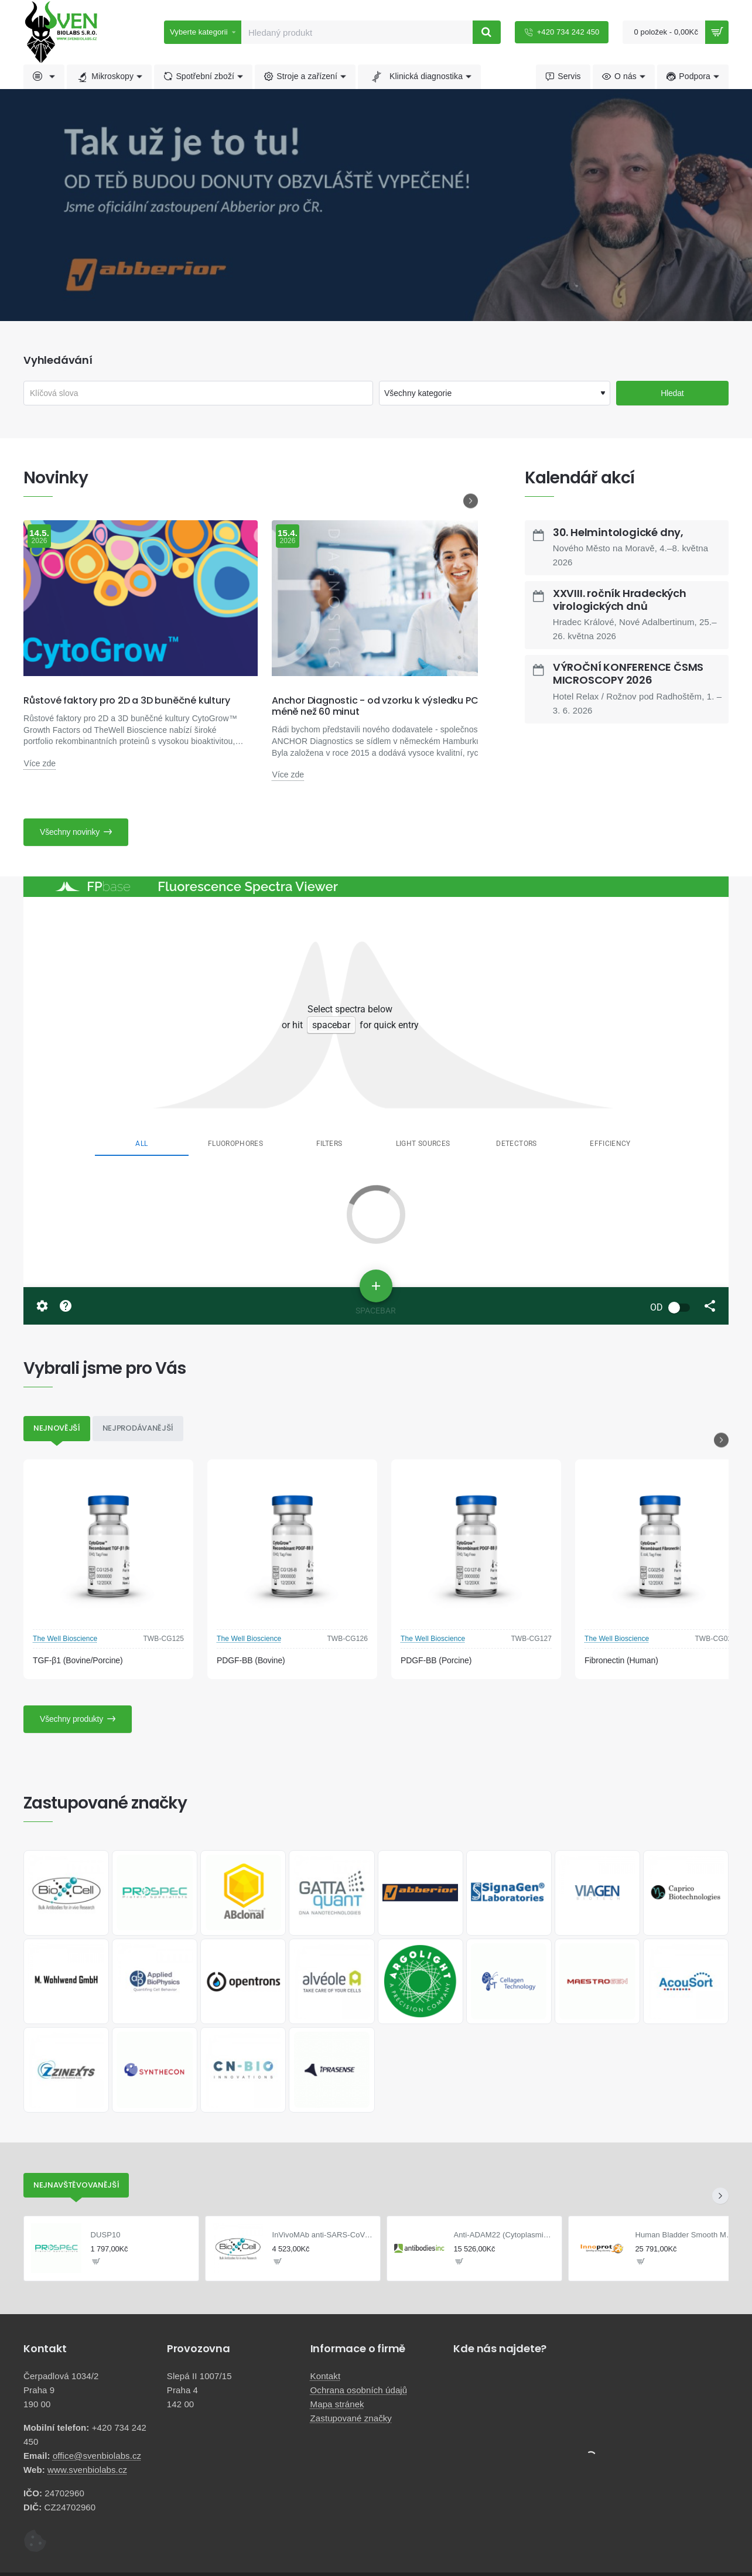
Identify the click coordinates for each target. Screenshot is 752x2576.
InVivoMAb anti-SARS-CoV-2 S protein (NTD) (323, 2234)
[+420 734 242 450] (562, 32)
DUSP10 (106, 2234)
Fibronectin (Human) (621, 1660)
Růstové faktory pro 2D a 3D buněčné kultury (126, 700)
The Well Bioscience (65, 1639)
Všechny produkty (71, 1719)
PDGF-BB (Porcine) (436, 1660)
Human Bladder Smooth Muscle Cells (686, 2234)
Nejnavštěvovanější (76, 2185)
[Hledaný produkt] (487, 32)
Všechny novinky (70, 832)
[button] (96, 2261)
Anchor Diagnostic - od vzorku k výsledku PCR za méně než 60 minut (384, 706)
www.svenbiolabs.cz (87, 2469)
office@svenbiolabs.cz (97, 2455)
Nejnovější (56, 1428)
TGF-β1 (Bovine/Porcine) (78, 1660)
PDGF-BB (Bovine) (251, 1660)
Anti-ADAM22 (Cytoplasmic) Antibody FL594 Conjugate (504, 2234)
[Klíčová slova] (198, 393)
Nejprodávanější (138, 1428)
